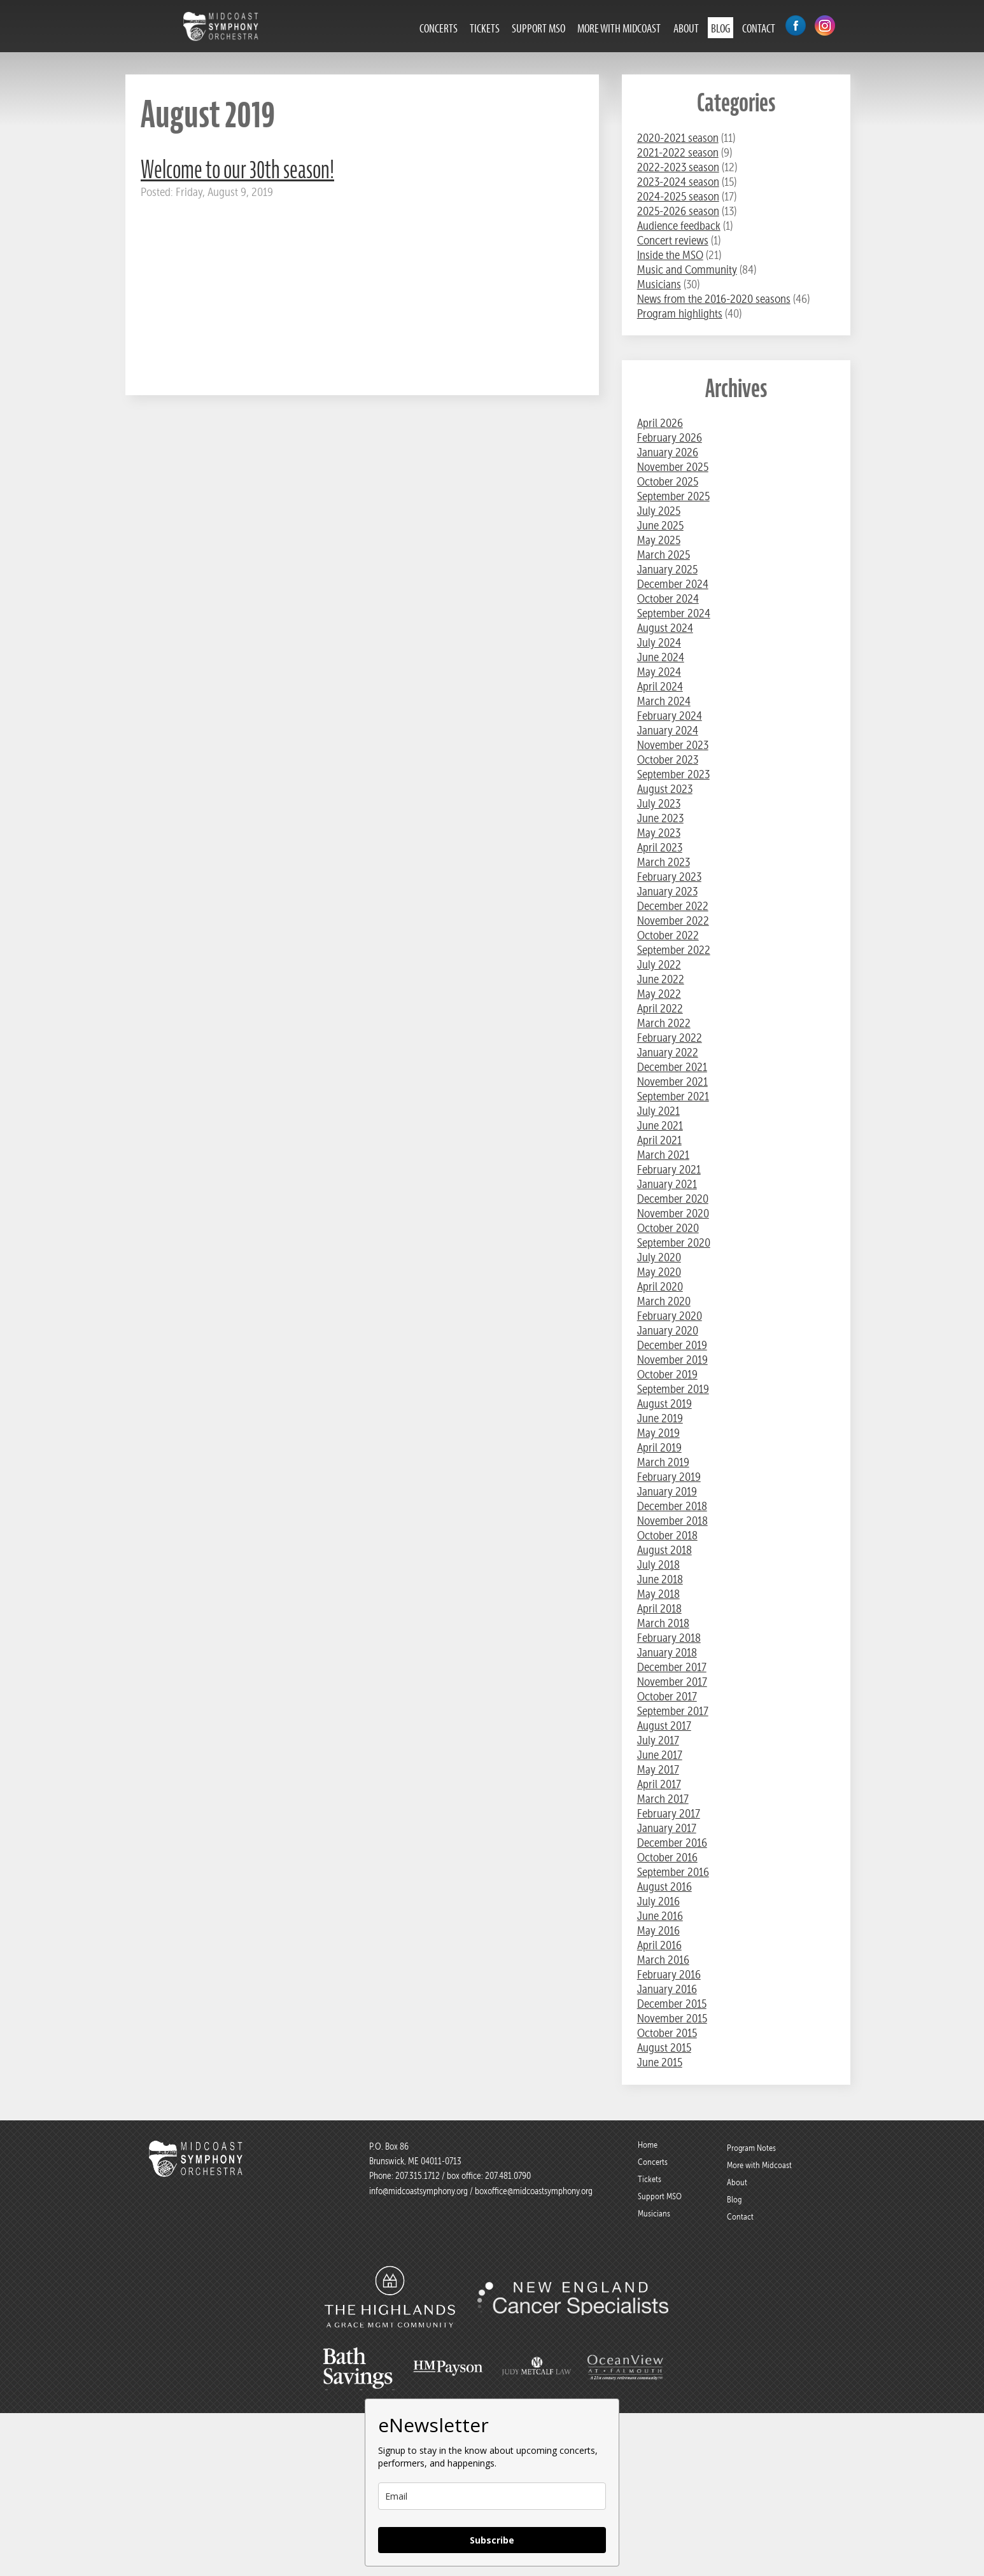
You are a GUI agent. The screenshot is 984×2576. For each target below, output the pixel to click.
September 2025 (673, 496)
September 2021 (673, 1096)
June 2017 (659, 1754)
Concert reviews (672, 240)
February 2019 (669, 1476)
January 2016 (667, 1989)
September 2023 (673, 774)
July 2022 (659, 964)
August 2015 (664, 2047)
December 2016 (672, 1842)
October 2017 (667, 1696)
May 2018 (658, 1593)
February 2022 (669, 1037)
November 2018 (672, 1520)
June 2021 (660, 1125)
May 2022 (659, 993)
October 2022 (668, 935)
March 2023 (663, 862)
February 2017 (668, 1813)
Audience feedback (678, 225)
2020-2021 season (678, 137)
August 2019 (664, 1403)
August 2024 (665, 627)
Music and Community (687, 269)
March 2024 (664, 701)
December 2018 (672, 1506)
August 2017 (664, 1725)
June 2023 (660, 818)
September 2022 (673, 949)
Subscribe (492, 2540)
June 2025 (660, 525)
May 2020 (659, 1271)
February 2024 (669, 715)
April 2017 (659, 1784)
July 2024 (659, 642)
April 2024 (660, 686)
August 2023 (664, 788)
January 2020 (667, 1330)
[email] (492, 2496)
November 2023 (672, 745)
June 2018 (660, 1579)
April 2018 (659, 1608)
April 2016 (659, 1945)
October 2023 (667, 759)
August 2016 (664, 1886)
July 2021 (658, 1110)
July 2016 (658, 1901)
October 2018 (667, 1535)
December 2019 (672, 1345)
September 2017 (672, 1711)
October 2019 (667, 1374)
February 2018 (669, 1637)
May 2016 (658, 1930)
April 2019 (659, 1447)
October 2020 (668, 1228)
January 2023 (667, 891)
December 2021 (672, 1067)
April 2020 (660, 1286)
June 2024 (660, 657)
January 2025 (667, 569)
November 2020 (673, 1213)
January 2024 (667, 730)
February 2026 (669, 437)
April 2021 (659, 1140)
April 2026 (660, 423)
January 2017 (666, 1828)
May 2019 (658, 1432)
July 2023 (658, 803)
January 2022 (667, 1052)
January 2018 (667, 1652)
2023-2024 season (678, 181)
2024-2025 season (678, 196)
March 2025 (663, 554)
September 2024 (673, 613)
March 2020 (664, 1301)
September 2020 (673, 1242)
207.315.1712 (417, 2175)
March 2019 (663, 1462)
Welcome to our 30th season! (237, 169)
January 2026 (667, 452)
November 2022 (673, 920)
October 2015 (667, 2033)
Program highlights (679, 313)
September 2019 (673, 1389)
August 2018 (664, 1550)
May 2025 (658, 540)
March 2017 (663, 1798)
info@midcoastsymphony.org (418, 2191)
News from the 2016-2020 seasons (714, 298)
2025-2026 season (678, 211)
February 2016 (669, 1974)
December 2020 (672, 1198)
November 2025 (672, 466)
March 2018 (663, 1623)
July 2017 (658, 1740)
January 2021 (667, 1184)
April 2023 (659, 847)
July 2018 (658, 1564)
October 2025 (667, 481)
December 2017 (671, 1667)
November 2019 (672, 1359)
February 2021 (669, 1169)
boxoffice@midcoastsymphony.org (534, 2191)
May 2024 (659, 671)
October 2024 (668, 598)
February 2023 (669, 876)
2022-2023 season (678, 167)
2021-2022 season (678, 152)
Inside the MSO (670, 255)
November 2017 (672, 1681)
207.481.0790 (507, 2175)
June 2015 (659, 2062)
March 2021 (663, 1154)
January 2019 (667, 1491)
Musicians (659, 284)
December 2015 (671, 2003)
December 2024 (672, 584)
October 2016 (667, 1857)
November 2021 (672, 1081)
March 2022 (664, 1023)
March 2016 (663, 1959)
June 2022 (660, 979)
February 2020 (669, 1315)
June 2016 (660, 1915)
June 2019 (660, 1418)
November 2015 (672, 2018)
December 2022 (672, 906)
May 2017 (658, 1769)
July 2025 (658, 510)
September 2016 (673, 1872)
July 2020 (659, 1257)
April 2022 (660, 1008)
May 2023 (658, 832)
